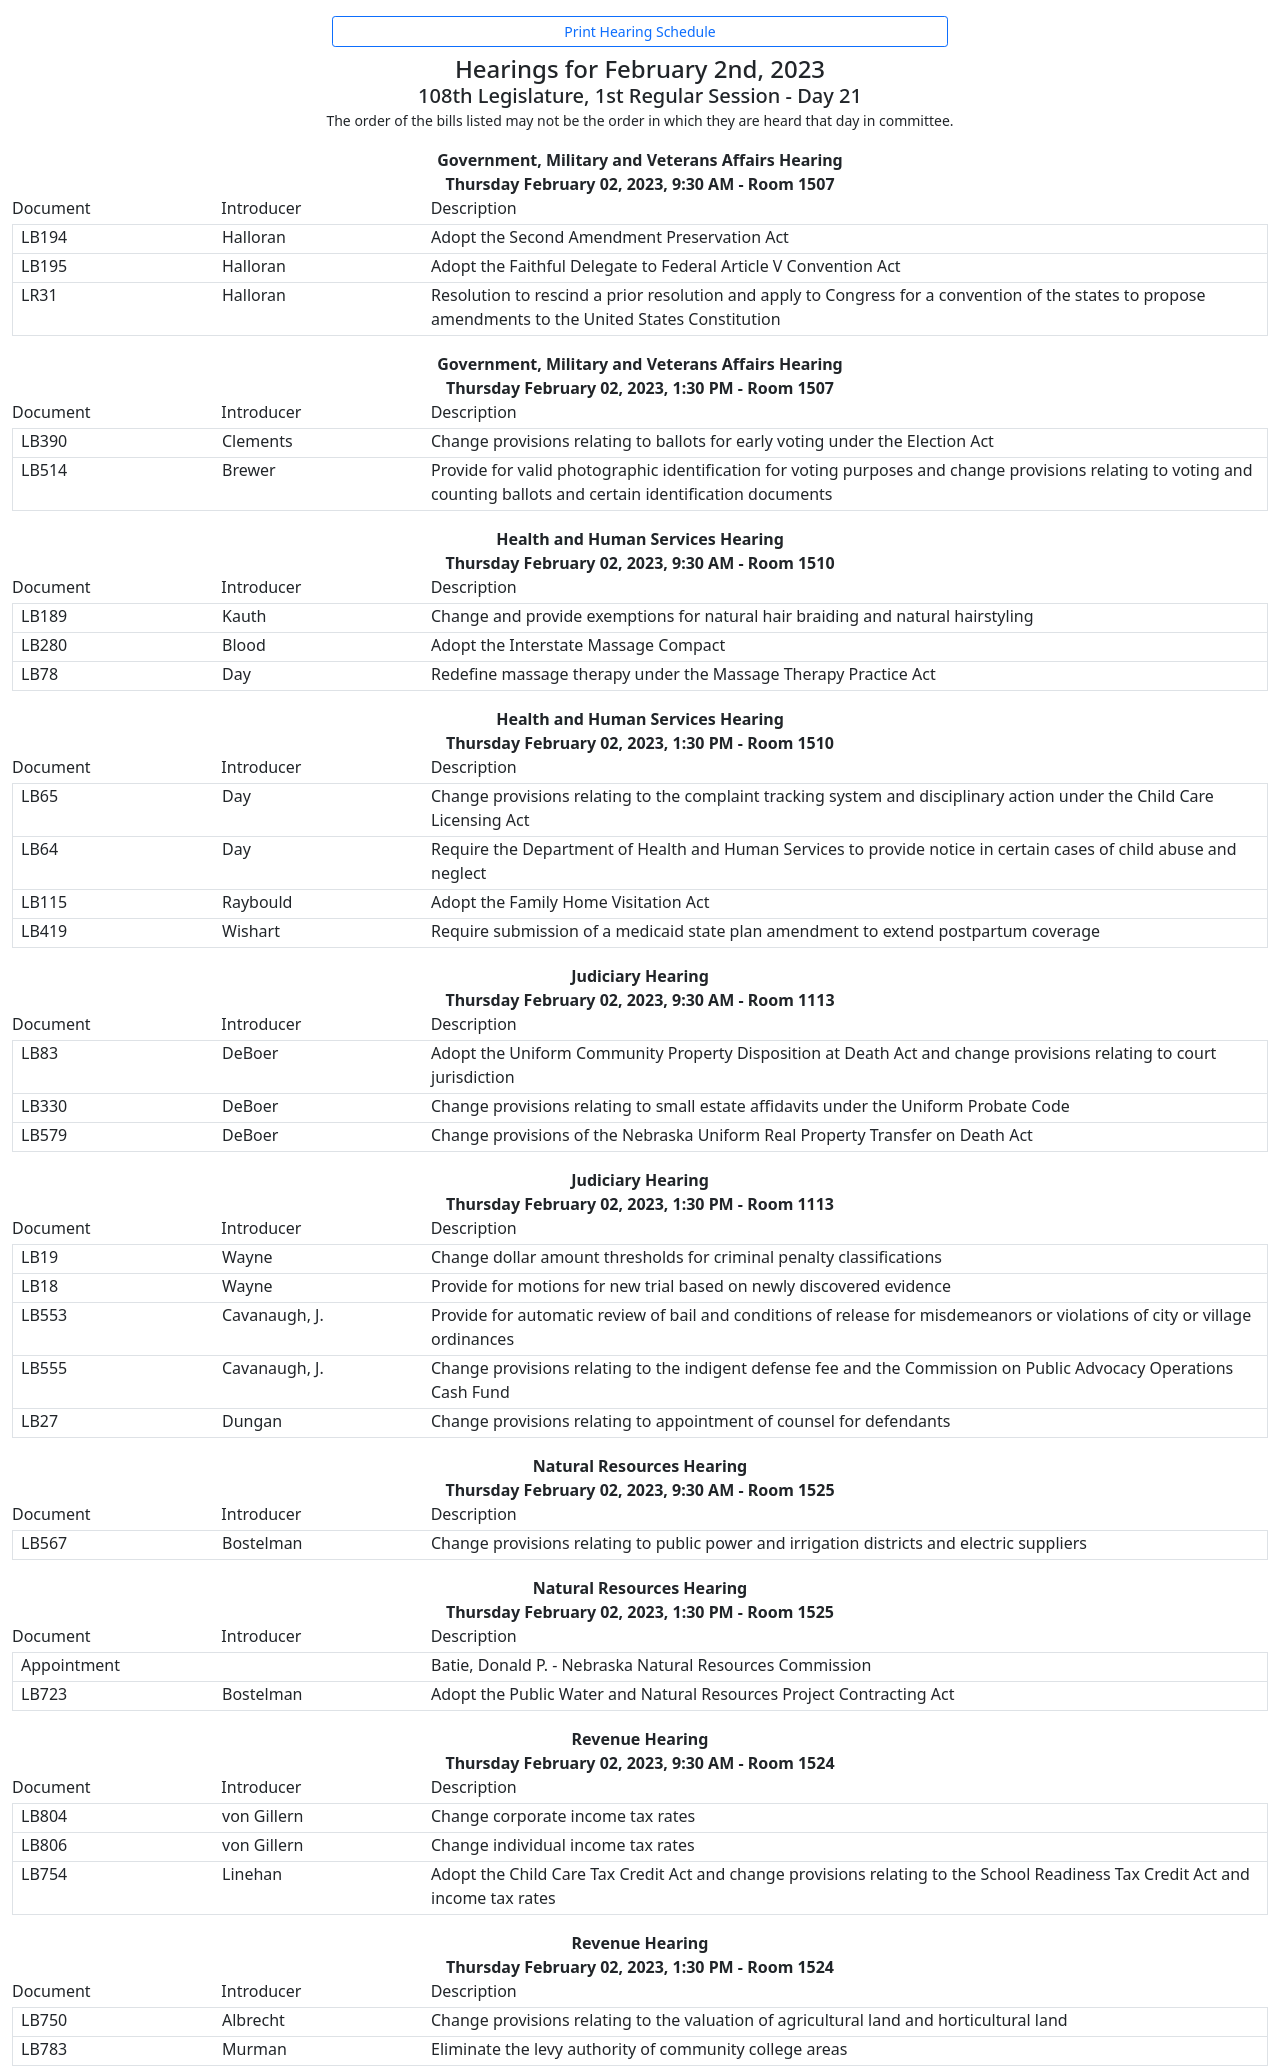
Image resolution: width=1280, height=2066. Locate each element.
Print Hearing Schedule (639, 31)
